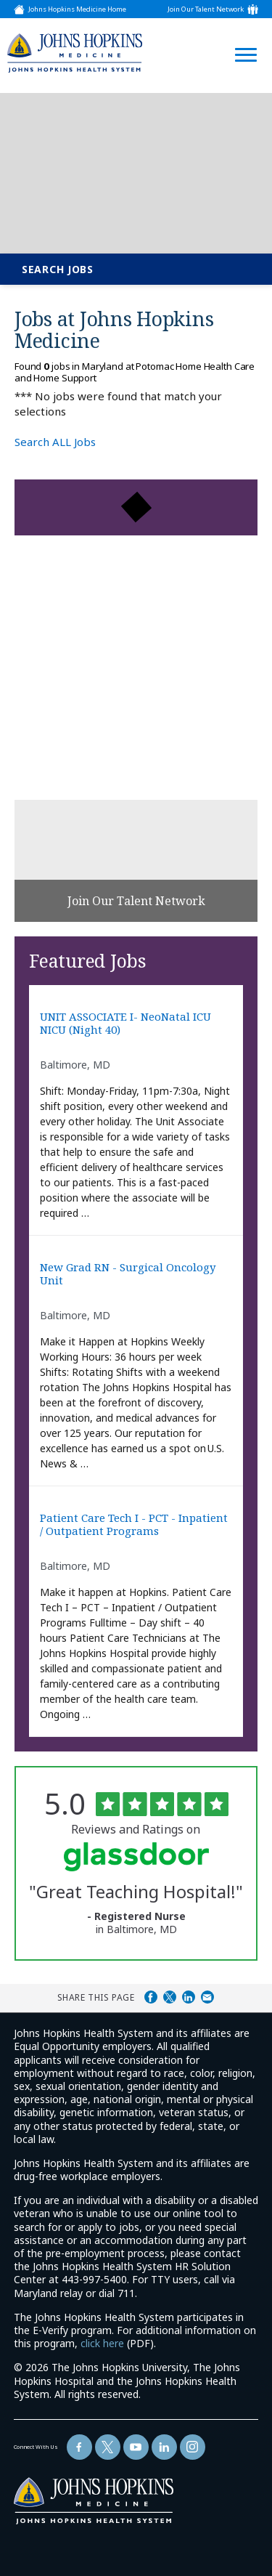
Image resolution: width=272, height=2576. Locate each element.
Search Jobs (58, 269)
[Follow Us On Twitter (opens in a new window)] (108, 2447)
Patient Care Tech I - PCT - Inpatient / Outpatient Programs (134, 1524)
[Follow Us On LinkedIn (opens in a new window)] (164, 2447)
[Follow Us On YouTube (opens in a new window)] (136, 2447)
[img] (75, 53)
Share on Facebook (150, 1997)
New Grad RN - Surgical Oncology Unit (127, 1273)
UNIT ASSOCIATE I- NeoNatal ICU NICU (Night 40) (125, 1023)
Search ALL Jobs (55, 441)
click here (102, 2343)
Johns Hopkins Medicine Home (77, 9)
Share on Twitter (169, 1997)
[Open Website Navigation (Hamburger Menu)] (241, 37)
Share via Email (207, 1997)
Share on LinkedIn (188, 1997)
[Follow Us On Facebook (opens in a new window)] (79, 2447)
